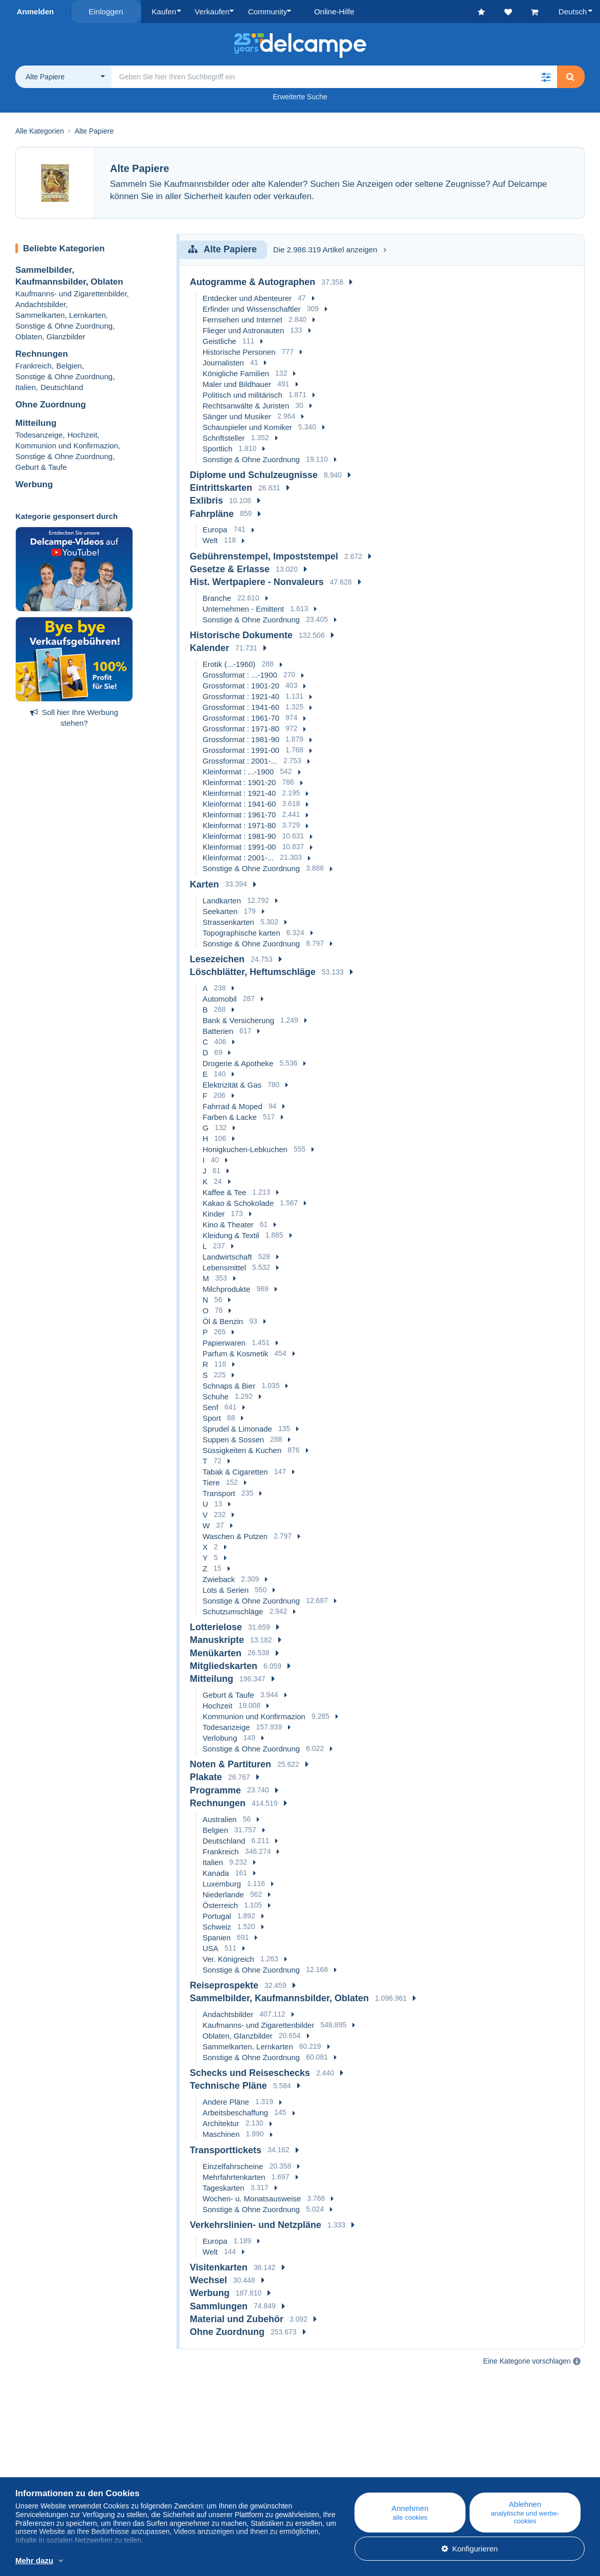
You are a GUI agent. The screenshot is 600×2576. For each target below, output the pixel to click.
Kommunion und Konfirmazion (66, 445)
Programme (215, 1790)
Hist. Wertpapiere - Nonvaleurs (257, 582)
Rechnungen (41, 354)
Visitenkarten (219, 2267)
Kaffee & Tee (224, 1192)
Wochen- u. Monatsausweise (252, 2198)
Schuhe (216, 1396)
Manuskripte (217, 1640)
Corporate (37, 2470)
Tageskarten (224, 2187)
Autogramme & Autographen (252, 281)
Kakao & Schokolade (238, 1203)
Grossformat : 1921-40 (241, 696)
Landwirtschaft (227, 1256)
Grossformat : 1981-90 (241, 739)
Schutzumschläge (233, 1611)
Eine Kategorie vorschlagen (527, 2361)
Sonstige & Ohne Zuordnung (64, 325)
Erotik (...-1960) (229, 664)
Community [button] (265, 11)
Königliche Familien (236, 373)
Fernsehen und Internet (242, 319)
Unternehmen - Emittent (243, 608)
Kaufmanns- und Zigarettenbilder (71, 293)
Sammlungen (219, 2306)
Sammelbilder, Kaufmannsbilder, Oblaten (279, 1998)
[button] (546, 77)
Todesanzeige (39, 434)
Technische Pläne (228, 2086)
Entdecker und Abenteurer (247, 297)
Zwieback (219, 1579)
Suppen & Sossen (233, 1439)
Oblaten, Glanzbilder (50, 336)
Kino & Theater (228, 1224)
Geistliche (219, 340)
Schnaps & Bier (229, 1385)
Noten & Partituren (230, 1764)
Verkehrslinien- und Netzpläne (255, 2224)
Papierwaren (224, 1342)
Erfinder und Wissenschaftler (252, 308)
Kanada (216, 1872)
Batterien (218, 1031)
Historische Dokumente (241, 635)
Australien (220, 1818)
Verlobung (220, 1738)
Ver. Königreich (228, 1958)
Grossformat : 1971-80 (241, 728)
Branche (217, 598)
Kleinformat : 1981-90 (239, 836)
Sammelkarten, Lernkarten (60, 315)
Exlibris (206, 500)
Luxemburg (222, 1883)
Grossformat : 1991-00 (241, 750)
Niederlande (223, 1894)
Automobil (220, 998)
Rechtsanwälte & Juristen (246, 405)
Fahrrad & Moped (232, 1106)
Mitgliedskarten (223, 1665)
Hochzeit (82, 434)
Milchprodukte (226, 1289)
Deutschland (61, 387)
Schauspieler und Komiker (247, 426)
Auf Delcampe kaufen (363, 2470)
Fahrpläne (212, 513)
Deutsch (573, 11)
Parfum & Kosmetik (235, 1353)
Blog (183, 2458)
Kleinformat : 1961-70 (239, 814)
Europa (215, 529)
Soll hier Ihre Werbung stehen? (74, 717)
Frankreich (33, 365)
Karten (204, 884)
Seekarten (220, 910)
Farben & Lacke (230, 1117)
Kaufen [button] (163, 11)
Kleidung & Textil (231, 1235)
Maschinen (221, 2134)
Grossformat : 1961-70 (241, 717)
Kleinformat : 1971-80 (239, 825)
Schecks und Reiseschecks (250, 2073)
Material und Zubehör (236, 2318)
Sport (212, 1418)
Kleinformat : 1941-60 (239, 803)
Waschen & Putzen (235, 1536)
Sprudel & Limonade (237, 1428)
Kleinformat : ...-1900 (238, 771)
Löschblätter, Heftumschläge (253, 972)
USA (210, 1947)
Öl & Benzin (223, 1321)
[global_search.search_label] (334, 77)
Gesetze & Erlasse (230, 569)
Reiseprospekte (224, 1985)
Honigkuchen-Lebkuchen (245, 1149)
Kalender (209, 648)
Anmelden (35, 11)
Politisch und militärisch (242, 394)
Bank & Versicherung (238, 1020)
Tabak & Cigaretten (235, 1471)
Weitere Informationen (174, 2561)
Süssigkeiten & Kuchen (242, 1450)
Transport (219, 1493)
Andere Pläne (226, 2101)
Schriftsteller (224, 437)
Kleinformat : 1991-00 (239, 846)
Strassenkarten (228, 921)
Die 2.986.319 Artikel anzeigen (329, 249)
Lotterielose (216, 1627)
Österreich (220, 1904)
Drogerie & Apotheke (238, 1063)
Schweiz (217, 1926)
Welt (210, 540)
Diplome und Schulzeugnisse (254, 475)
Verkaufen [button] (211, 11)
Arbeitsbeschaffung (235, 2112)
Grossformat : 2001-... (240, 760)
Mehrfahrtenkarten (234, 2176)
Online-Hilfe (347, 2458)
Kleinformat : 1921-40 (239, 793)
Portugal (217, 1915)
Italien (25, 387)
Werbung (34, 484)
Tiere (211, 1482)
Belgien (69, 365)
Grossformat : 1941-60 (241, 707)
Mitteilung (35, 422)
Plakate (206, 1777)
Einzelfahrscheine (233, 2165)
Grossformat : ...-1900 (240, 674)
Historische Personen (239, 351)
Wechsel (208, 2280)
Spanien (217, 1937)
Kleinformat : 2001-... (238, 857)
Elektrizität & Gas (232, 1084)
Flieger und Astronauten (243, 330)
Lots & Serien (226, 1590)
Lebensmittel (224, 1267)
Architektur (221, 2123)
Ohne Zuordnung (50, 404)
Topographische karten (241, 932)
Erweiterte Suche (300, 97)
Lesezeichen (217, 959)
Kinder (214, 1213)
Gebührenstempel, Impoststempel (264, 556)
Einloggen (106, 11)
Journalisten (223, 362)
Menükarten (215, 1653)
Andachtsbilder (40, 304)
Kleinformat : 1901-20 (239, 782)
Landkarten (222, 900)
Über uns (31, 2458)
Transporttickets (225, 2150)
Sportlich (217, 448)
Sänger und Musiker (237, 416)
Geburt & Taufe (41, 466)
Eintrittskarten (221, 488)
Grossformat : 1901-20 (241, 685)
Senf (210, 1407)
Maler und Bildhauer (237, 383)
